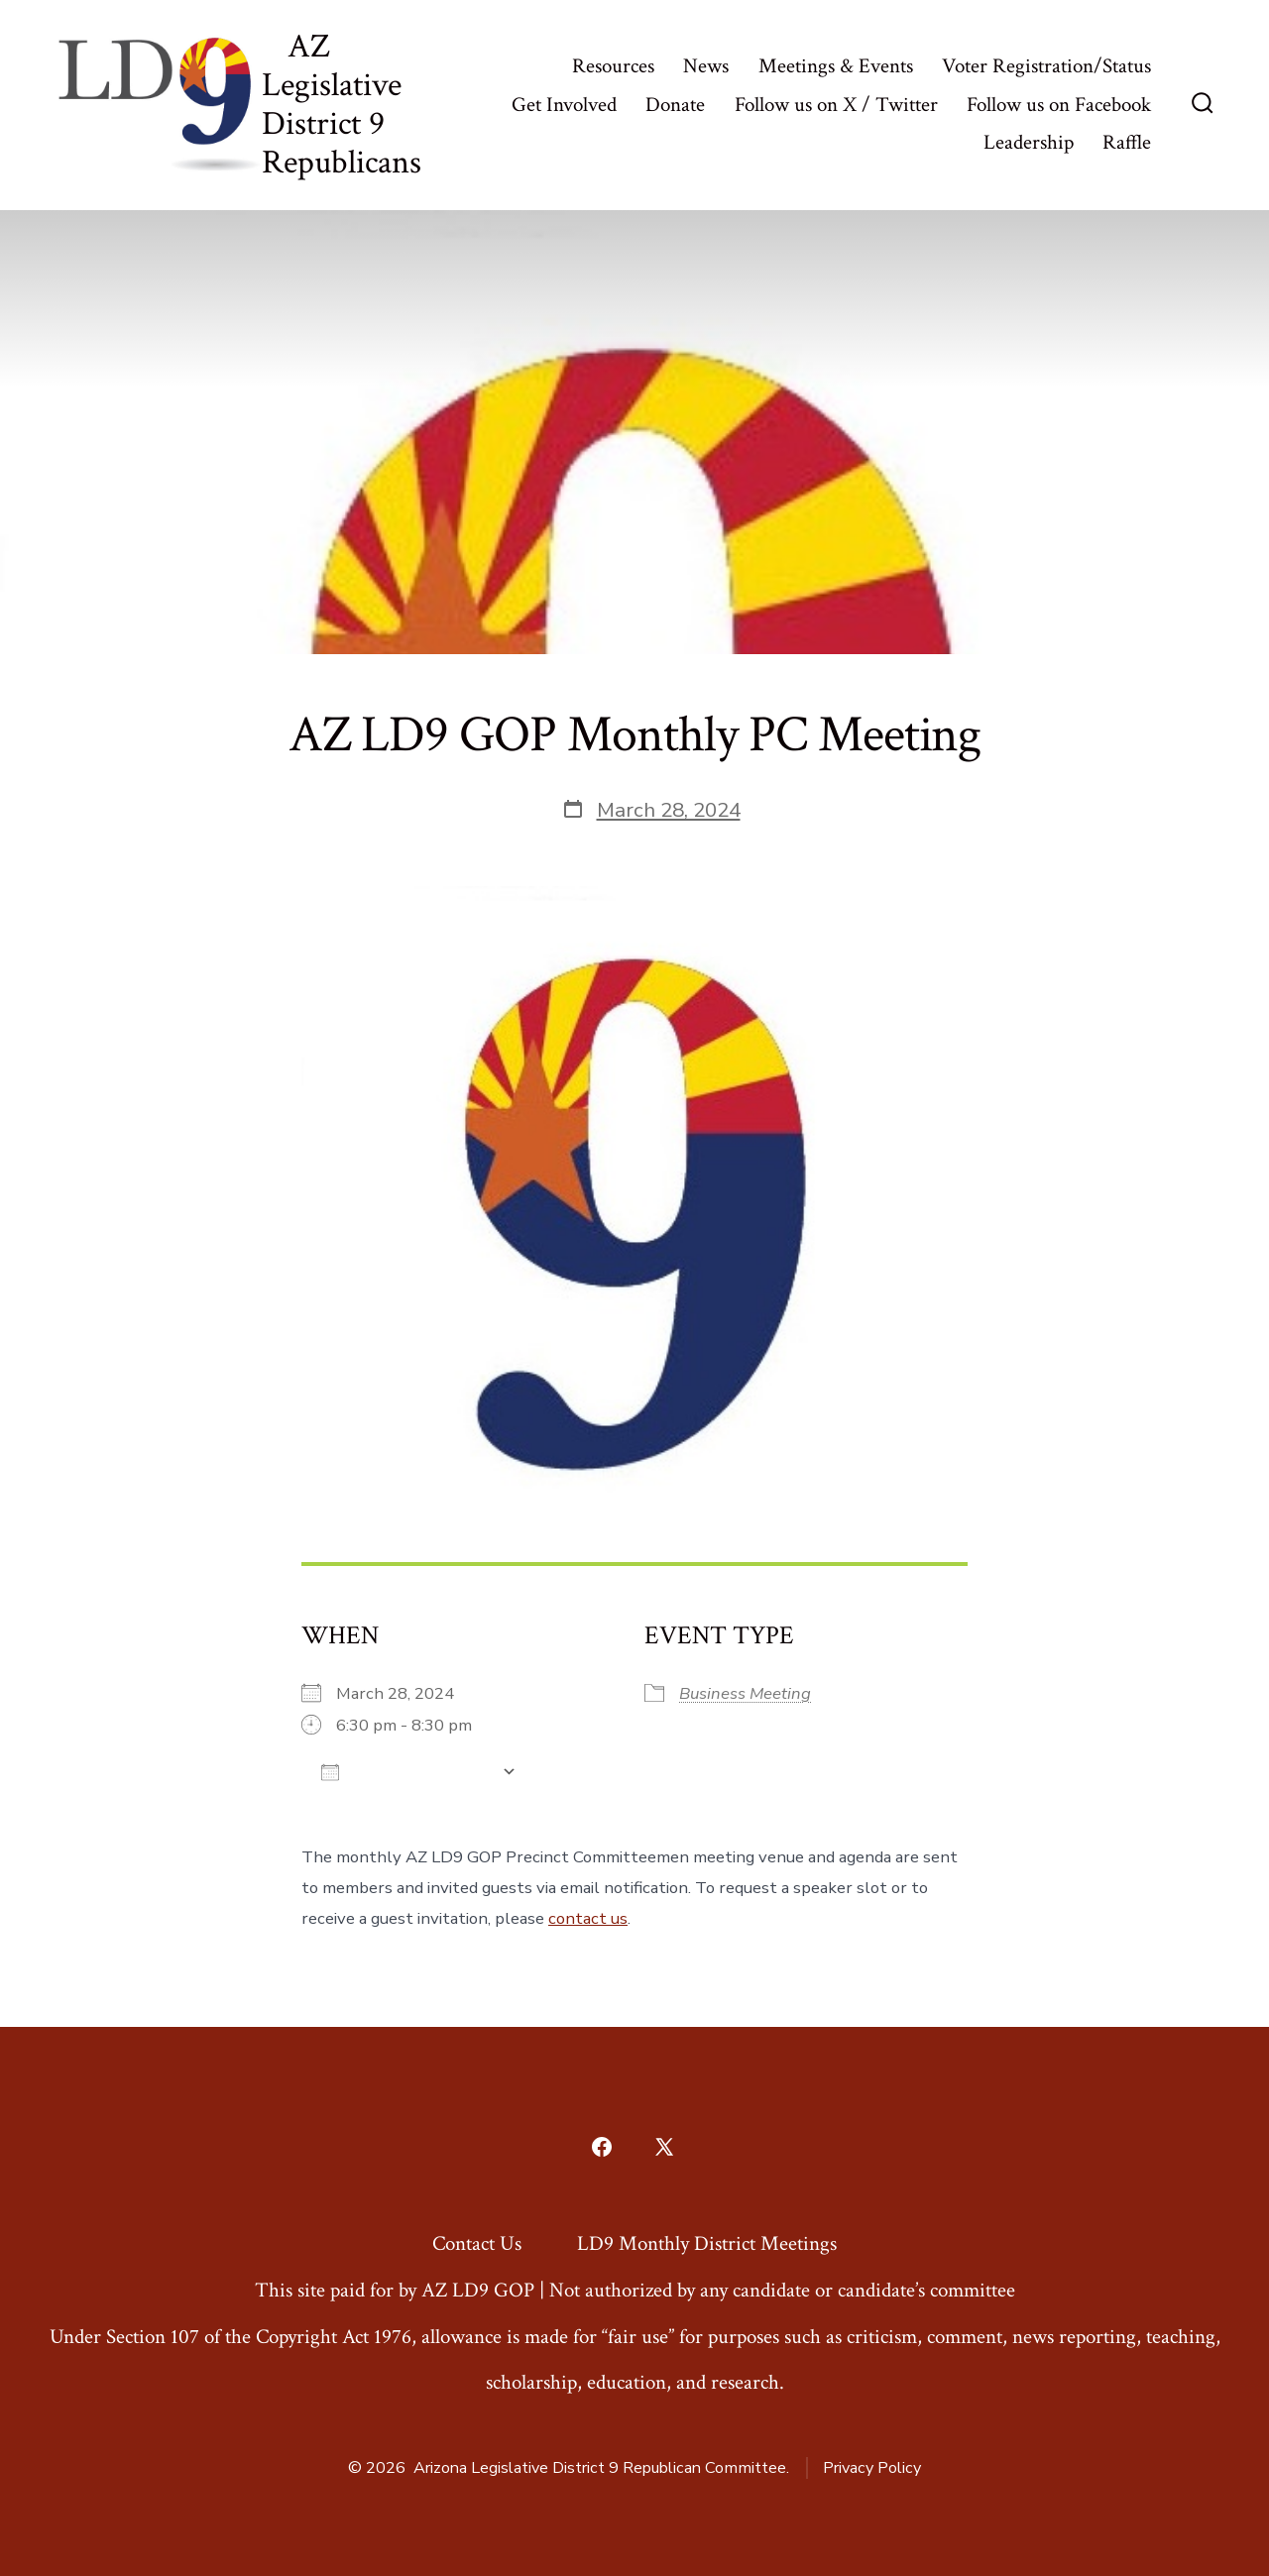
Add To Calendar (406, 1771)
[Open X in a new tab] (664, 2147)
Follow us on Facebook (1059, 104)
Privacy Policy (872, 2468)
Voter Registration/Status (1046, 66)
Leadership (1028, 142)
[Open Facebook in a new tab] (602, 2147)
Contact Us (476, 2243)
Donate (675, 104)
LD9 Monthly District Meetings (707, 2243)
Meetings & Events (835, 66)
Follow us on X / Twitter (836, 104)
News (706, 66)
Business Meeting (745, 1693)
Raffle (1126, 142)
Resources (613, 66)
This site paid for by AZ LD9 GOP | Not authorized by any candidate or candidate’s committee (635, 2290)
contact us (588, 1918)
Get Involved (564, 104)
